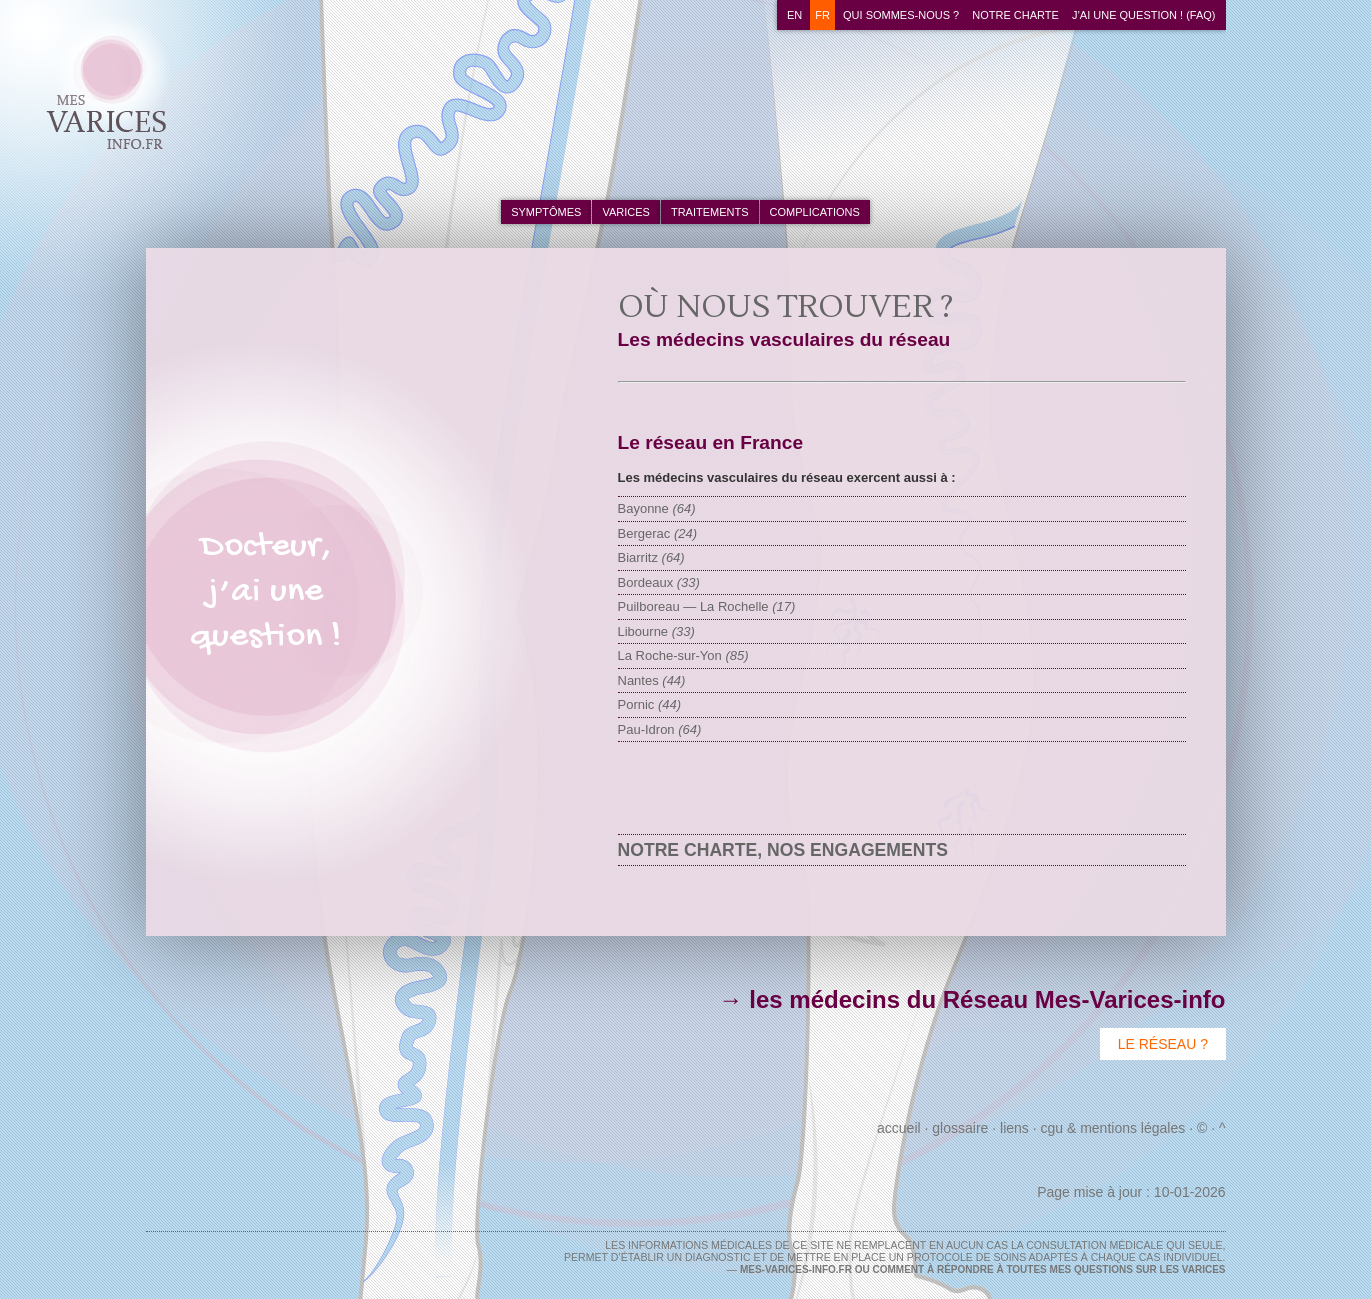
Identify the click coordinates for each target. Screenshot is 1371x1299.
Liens (1014, 1128)
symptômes (546, 212)
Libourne (656, 631)
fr (822, 15)
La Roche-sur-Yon (683, 655)
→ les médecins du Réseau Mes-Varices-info (972, 999)
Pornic (650, 704)
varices (625, 212)
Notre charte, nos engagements (783, 850)
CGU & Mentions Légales (1112, 1128)
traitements (710, 212)
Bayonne (657, 508)
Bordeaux (659, 582)
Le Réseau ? (1163, 1044)
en (794, 15)
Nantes (652, 680)
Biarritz (651, 557)
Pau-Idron (660, 729)
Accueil (899, 1128)
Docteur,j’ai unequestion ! (265, 592)
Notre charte (1015, 15)
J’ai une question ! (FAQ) (1144, 15)
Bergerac (658, 533)
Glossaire (960, 1128)
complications (815, 212)
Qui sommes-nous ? (901, 15)
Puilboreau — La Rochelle (707, 606)
